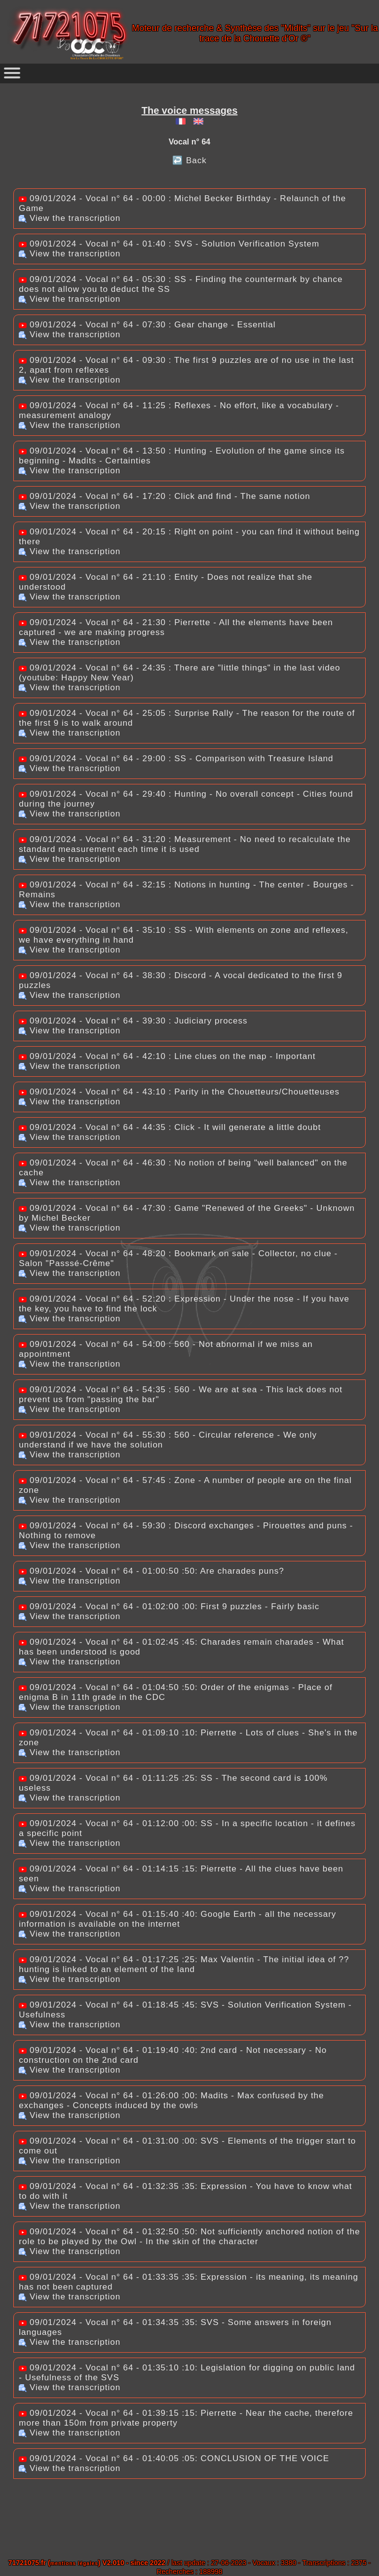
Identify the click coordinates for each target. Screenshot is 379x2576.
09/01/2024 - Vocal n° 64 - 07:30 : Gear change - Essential (147, 324)
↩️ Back (189, 160)
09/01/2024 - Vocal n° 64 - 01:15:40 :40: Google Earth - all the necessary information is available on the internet (177, 1919)
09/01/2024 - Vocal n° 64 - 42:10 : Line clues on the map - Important (167, 1056)
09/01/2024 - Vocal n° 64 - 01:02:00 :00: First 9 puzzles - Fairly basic (169, 1606)
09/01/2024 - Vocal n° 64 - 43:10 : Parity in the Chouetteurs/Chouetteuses (179, 1091)
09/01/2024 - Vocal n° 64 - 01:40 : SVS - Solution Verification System (169, 243)
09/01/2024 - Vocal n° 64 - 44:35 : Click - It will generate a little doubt (170, 1127)
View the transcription (69, 218)
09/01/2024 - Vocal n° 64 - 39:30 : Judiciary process (133, 1020)
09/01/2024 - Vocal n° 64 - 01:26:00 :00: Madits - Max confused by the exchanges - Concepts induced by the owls (171, 2100)
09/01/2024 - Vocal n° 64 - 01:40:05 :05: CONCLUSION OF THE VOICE (174, 2458)
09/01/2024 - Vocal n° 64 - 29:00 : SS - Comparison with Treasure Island (176, 758)
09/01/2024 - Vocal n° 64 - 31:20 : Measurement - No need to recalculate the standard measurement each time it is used (184, 844)
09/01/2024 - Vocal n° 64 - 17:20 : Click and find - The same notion (164, 496)
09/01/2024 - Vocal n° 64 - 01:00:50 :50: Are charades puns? (151, 1571)
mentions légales (74, 2563)
